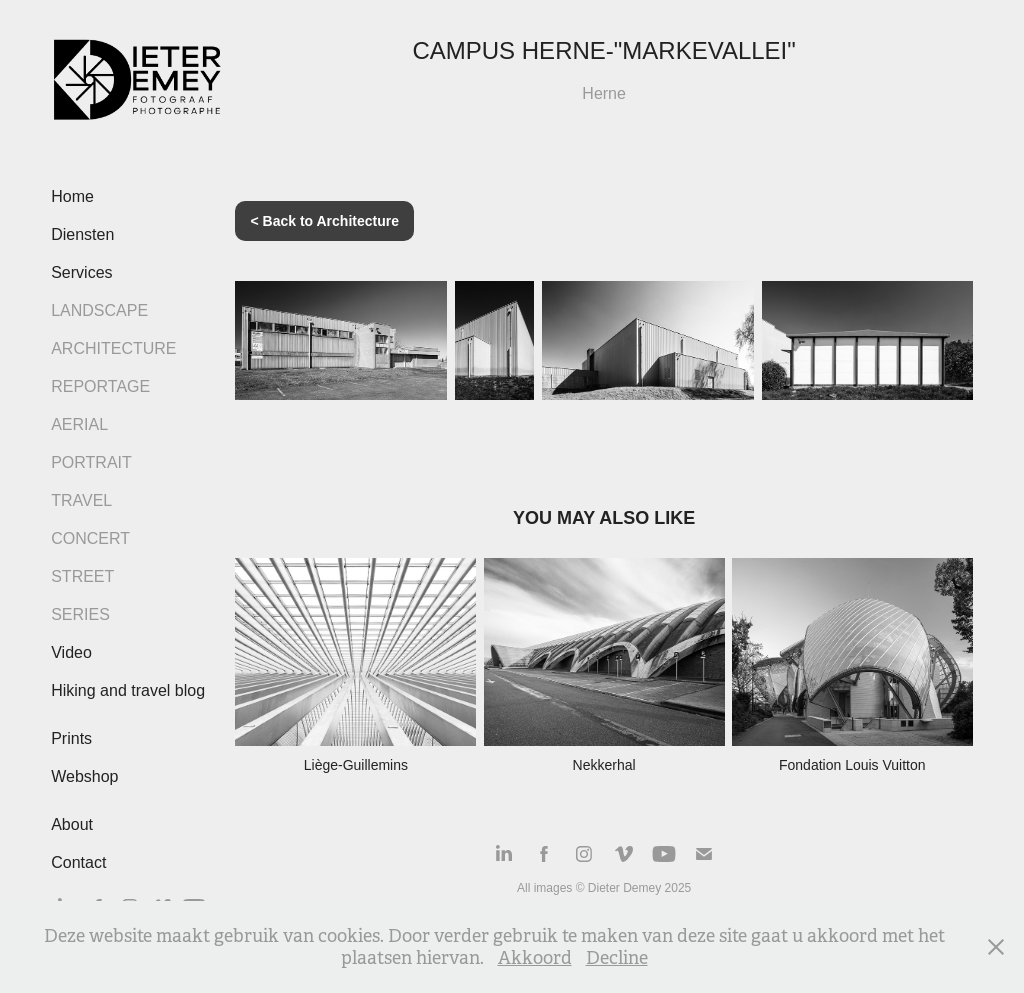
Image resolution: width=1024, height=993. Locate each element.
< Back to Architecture (324, 221)
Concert (90, 538)
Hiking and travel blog (128, 690)
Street (82, 576)
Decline (617, 958)
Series (80, 614)
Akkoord (535, 958)
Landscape (99, 310)
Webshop (84, 776)
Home (72, 196)
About (72, 824)
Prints (71, 738)
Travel (81, 500)
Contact (78, 862)
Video (71, 652)
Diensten (82, 234)
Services (81, 272)
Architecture (113, 348)
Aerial (79, 424)
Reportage (100, 386)
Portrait (91, 462)
